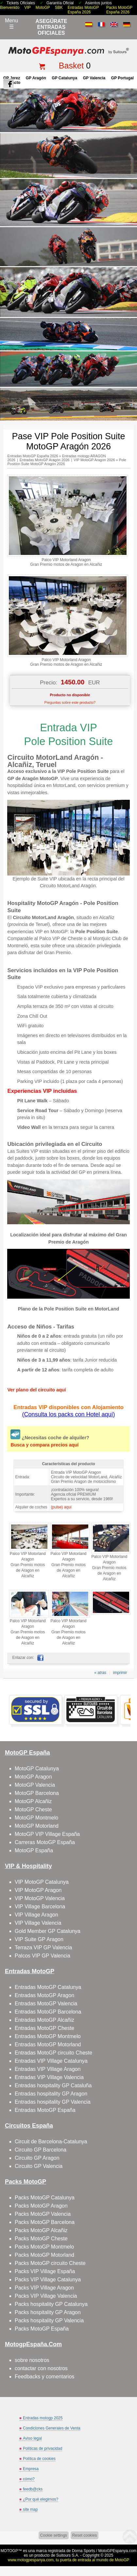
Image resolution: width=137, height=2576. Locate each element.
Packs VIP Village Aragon (44, 2288)
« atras (100, 1672)
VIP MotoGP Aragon (38, 1890)
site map (30, 2509)
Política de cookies (39, 2458)
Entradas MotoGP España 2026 (83, 9)
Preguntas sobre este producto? (70, 702)
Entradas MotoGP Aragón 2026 (45, 460)
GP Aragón (36, 78)
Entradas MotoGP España (45, 2110)
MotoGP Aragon (33, 1777)
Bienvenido (9, 7)
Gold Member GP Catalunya (47, 1931)
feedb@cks (33, 2489)
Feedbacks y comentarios (44, 2376)
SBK (59, 7)
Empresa (31, 2469)
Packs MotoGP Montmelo (44, 2247)
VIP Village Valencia (38, 1923)
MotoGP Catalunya (37, 1768)
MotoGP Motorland (37, 1826)
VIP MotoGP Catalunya (42, 1882)
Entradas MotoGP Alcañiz (44, 2020)
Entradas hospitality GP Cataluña (53, 2085)
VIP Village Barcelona (40, 1906)
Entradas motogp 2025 (42, 2418)
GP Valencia (94, 78)
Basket (71, 65)
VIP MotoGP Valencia (40, 1898)
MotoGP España (34, 1850)
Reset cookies (84, 2535)
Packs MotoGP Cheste (41, 2238)
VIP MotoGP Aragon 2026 (94, 460)
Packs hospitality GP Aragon (48, 2312)
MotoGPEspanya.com (117, 2550)
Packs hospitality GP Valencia (49, 2320)
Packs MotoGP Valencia (43, 2214)
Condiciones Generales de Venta (51, 2428)
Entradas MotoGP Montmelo (48, 2036)
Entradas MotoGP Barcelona (48, 2012)
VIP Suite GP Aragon (39, 1939)
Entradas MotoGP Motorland (48, 2044)
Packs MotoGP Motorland (44, 2255)
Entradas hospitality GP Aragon (51, 2093)
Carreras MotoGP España (45, 1842)
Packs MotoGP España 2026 (119, 9)
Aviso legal (32, 2438)
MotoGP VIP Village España (47, 1834)
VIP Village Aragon (36, 1914)
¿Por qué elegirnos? (40, 2499)
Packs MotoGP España (42, 2328)
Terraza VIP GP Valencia (43, 1947)
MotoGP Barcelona (37, 1793)
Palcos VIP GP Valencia (42, 1955)
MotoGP (43, 7)
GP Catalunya (64, 78)
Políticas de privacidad (42, 2448)
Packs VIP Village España (45, 2271)
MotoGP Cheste (33, 1809)
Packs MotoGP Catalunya (45, 2197)
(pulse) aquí (61, 1507)
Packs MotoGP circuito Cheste (50, 2263)
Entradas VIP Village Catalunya (51, 2061)
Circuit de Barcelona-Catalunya (51, 2141)
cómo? (29, 2479)
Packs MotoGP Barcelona (45, 2222)
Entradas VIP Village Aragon (47, 2069)
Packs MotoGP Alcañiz (41, 2230)
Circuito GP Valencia (38, 2166)
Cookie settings (53, 2535)
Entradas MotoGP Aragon (44, 1995)
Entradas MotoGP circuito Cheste (53, 2052)
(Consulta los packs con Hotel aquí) (68, 1414)
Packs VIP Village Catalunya (48, 2279)
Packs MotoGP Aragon (41, 2206)
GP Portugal (122, 78)
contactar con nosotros (41, 2368)
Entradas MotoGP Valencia (46, 2003)
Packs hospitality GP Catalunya (51, 2304)
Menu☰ (11, 23)
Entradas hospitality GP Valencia (53, 2102)
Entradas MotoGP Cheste (44, 2028)
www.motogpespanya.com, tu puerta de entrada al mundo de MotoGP (68, 2560)
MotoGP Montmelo (36, 1817)
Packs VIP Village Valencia (46, 2296)
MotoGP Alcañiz (33, 1801)
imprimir (120, 1672)
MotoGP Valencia (35, 1785)
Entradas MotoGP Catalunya (48, 1987)
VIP (27, 7)
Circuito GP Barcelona (40, 2150)
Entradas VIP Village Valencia (49, 2077)
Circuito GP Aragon (37, 2158)
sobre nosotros (32, 2360)
